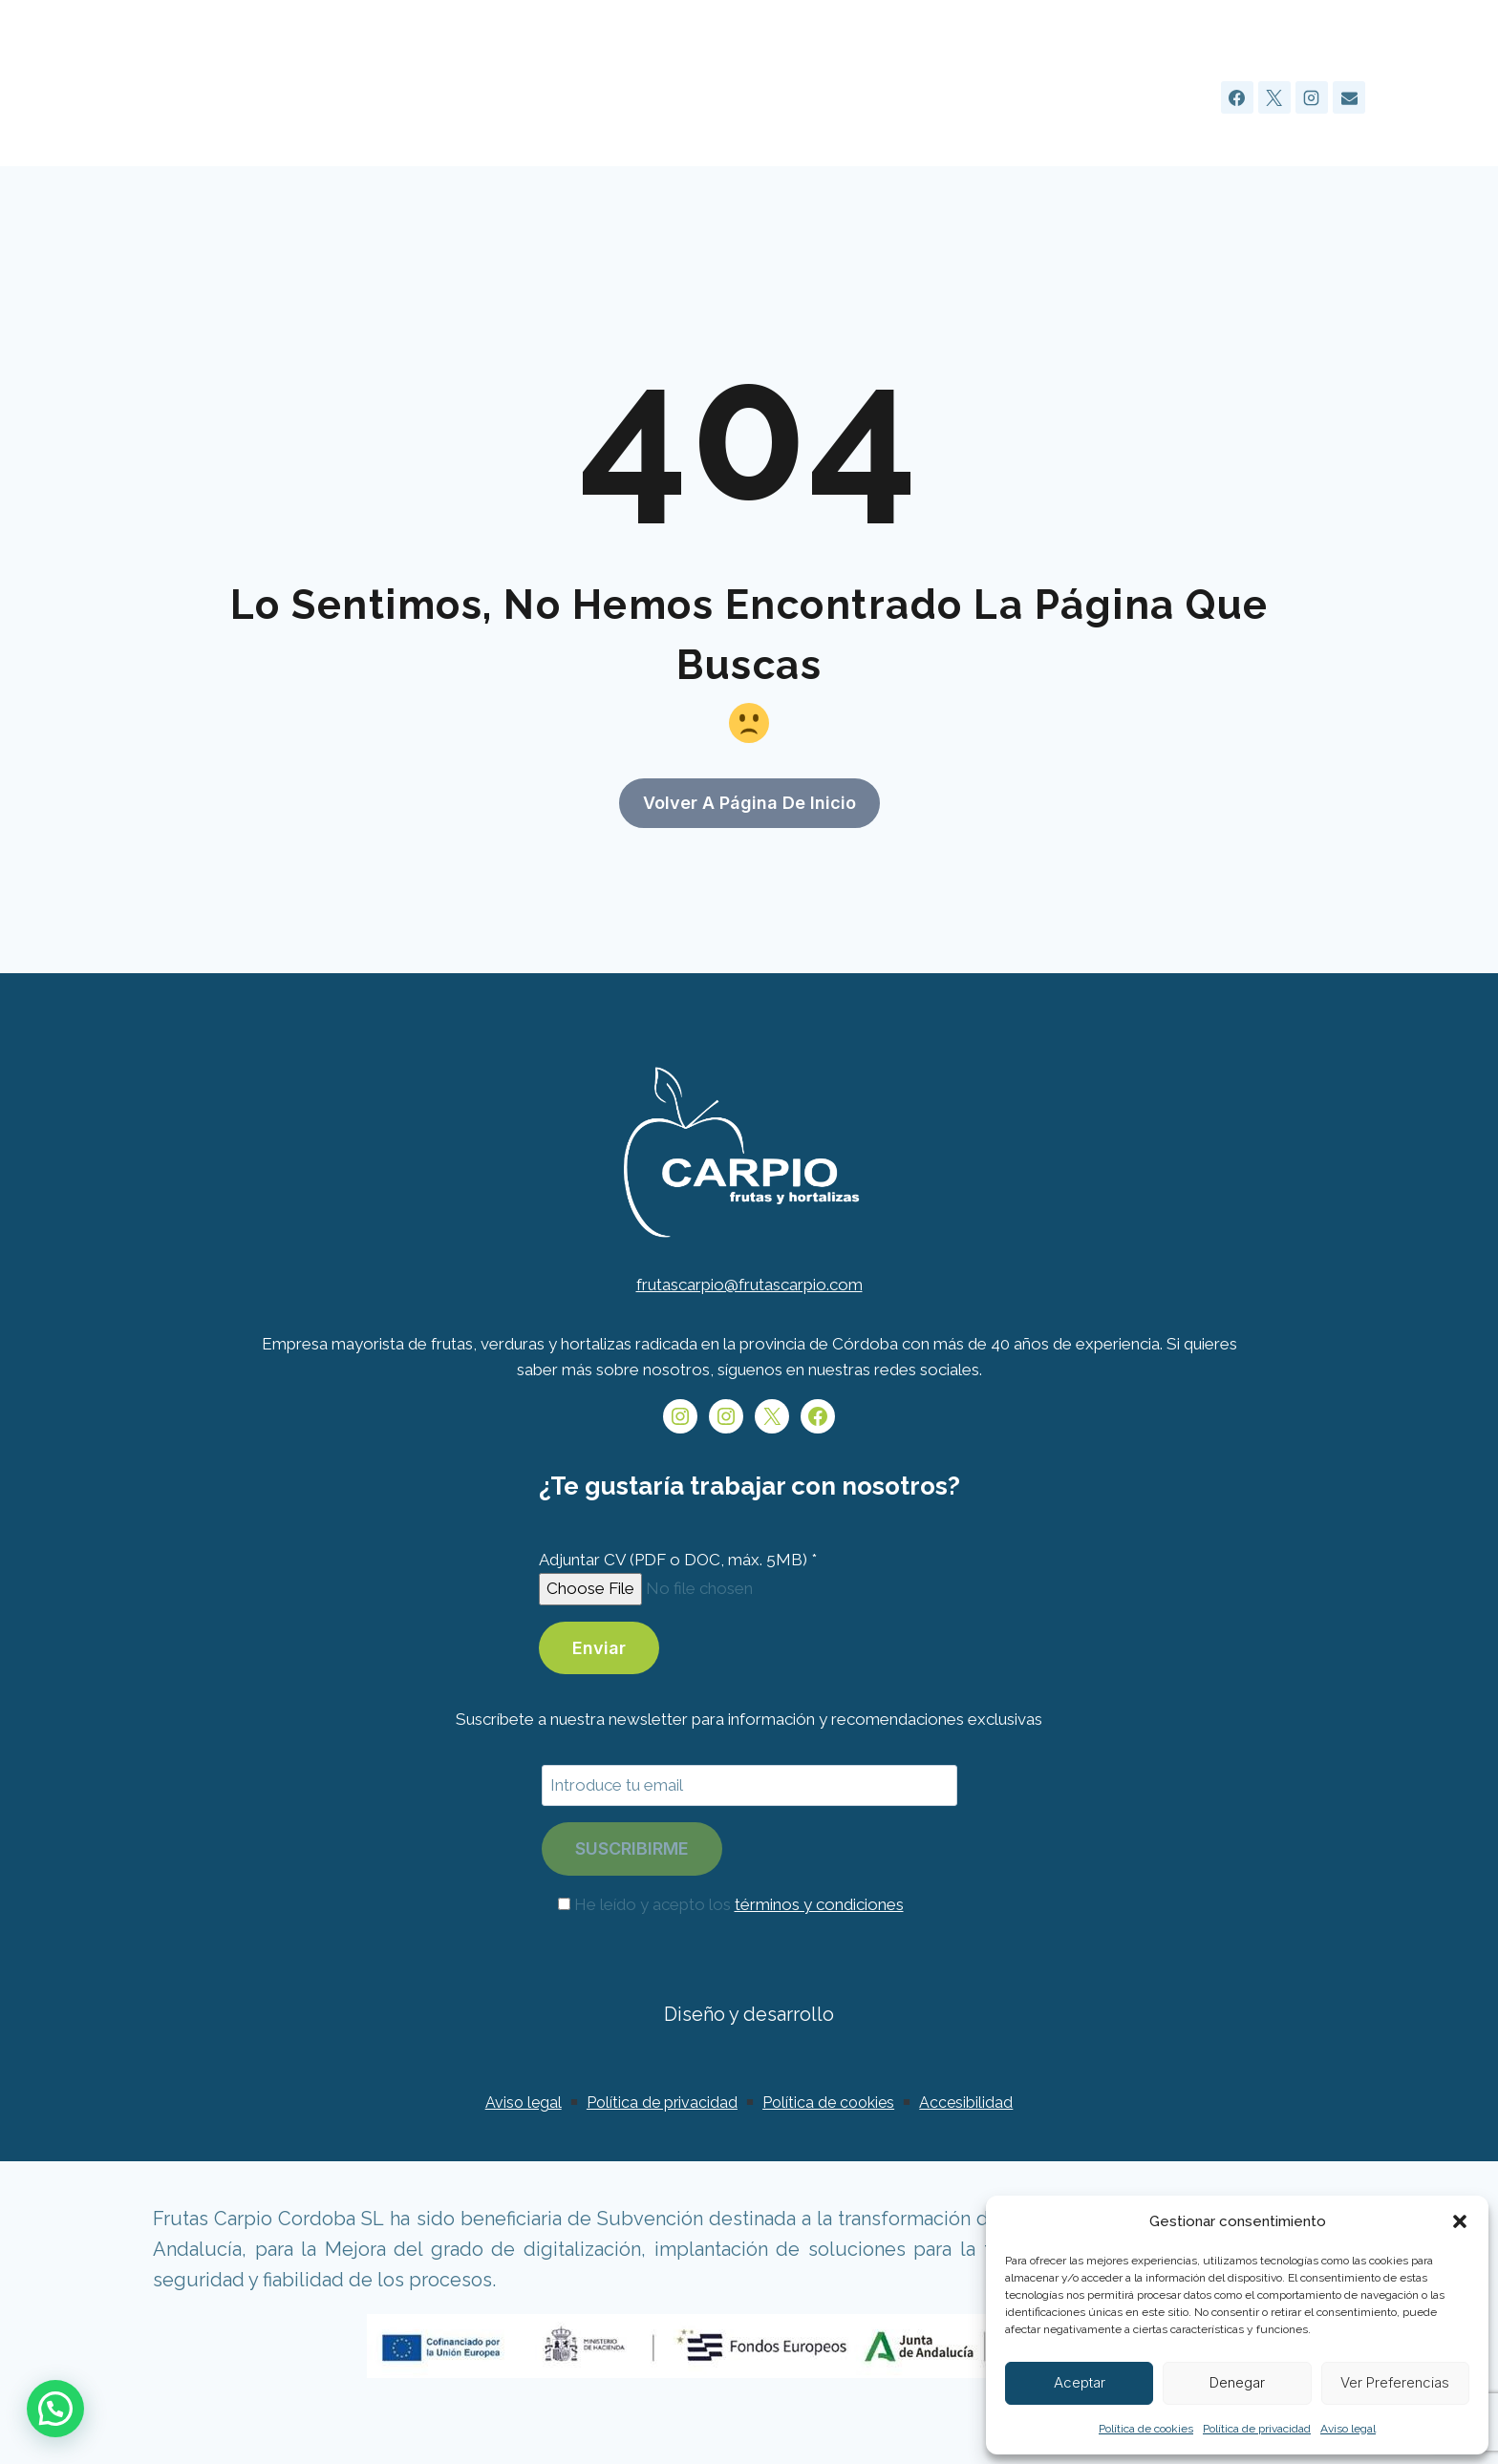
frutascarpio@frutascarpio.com (749, 1332)
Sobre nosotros (762, 97)
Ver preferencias (1394, 2382)
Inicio (652, 97)
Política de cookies (1146, 2428)
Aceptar (1079, 2382)
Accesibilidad (966, 2149)
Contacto (1160, 97)
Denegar (1237, 2382)
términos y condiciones (819, 1951)
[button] (1459, 2221)
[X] (1274, 97)
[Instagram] (1311, 97)
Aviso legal (1348, 2428)
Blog (1078, 97)
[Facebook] (1237, 97)
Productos (991, 97)
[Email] (1349, 97)
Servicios (887, 97)
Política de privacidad (1257, 2428)
